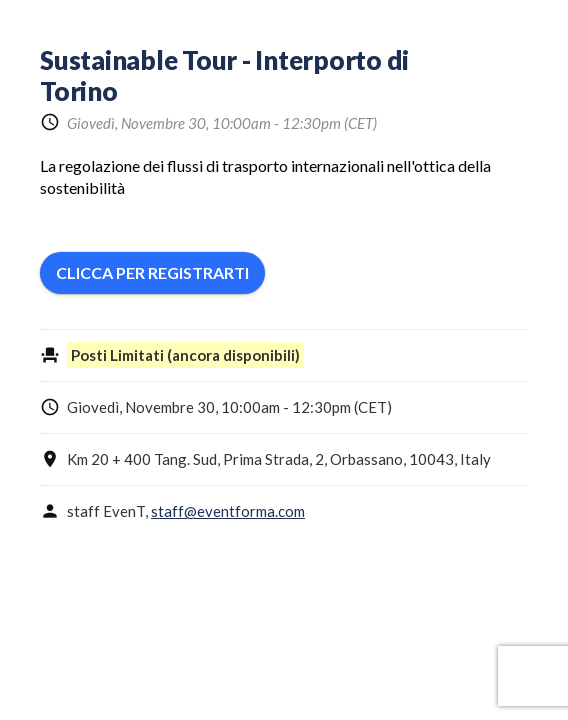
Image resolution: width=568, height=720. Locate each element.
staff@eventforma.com (228, 511)
